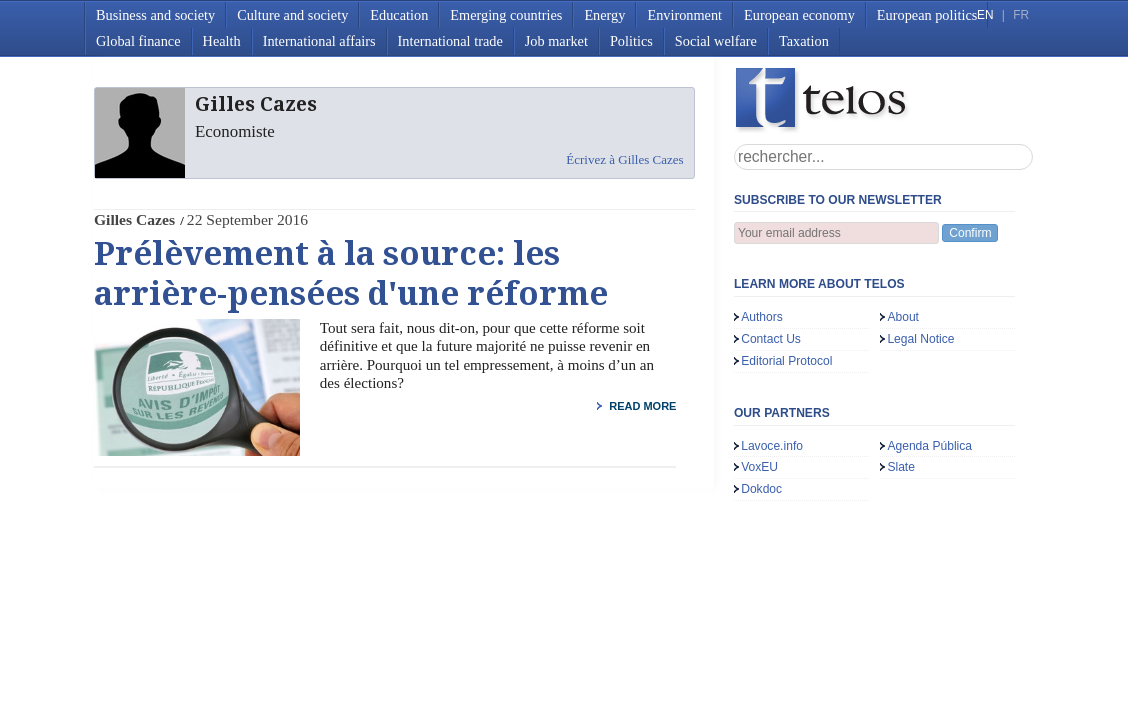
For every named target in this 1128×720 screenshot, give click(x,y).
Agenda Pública (929, 446)
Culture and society (292, 15)
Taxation (804, 41)
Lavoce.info (772, 446)
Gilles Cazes (134, 219)
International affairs (319, 41)
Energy (604, 15)
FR (1021, 15)
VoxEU (759, 467)
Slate (901, 467)
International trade (450, 41)
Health (222, 41)
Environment (684, 15)
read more (642, 406)
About (903, 317)
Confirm (970, 233)
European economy (799, 15)
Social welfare (716, 41)
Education (399, 15)
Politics (631, 41)
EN (985, 15)
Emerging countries (506, 15)
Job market (556, 41)
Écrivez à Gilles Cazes (624, 159)
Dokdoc (761, 489)
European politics (927, 15)
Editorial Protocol (786, 361)
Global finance (138, 41)
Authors (762, 317)
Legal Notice (920, 339)
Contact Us (771, 339)
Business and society (155, 15)
